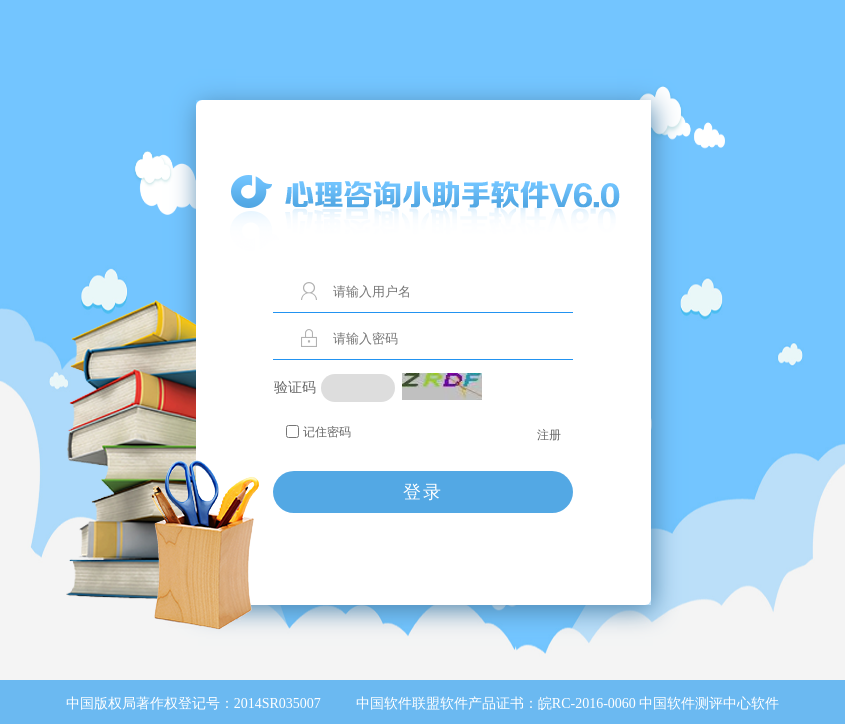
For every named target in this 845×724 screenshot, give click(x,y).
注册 (549, 435)
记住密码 (327, 432)
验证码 (295, 387)
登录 (423, 492)
